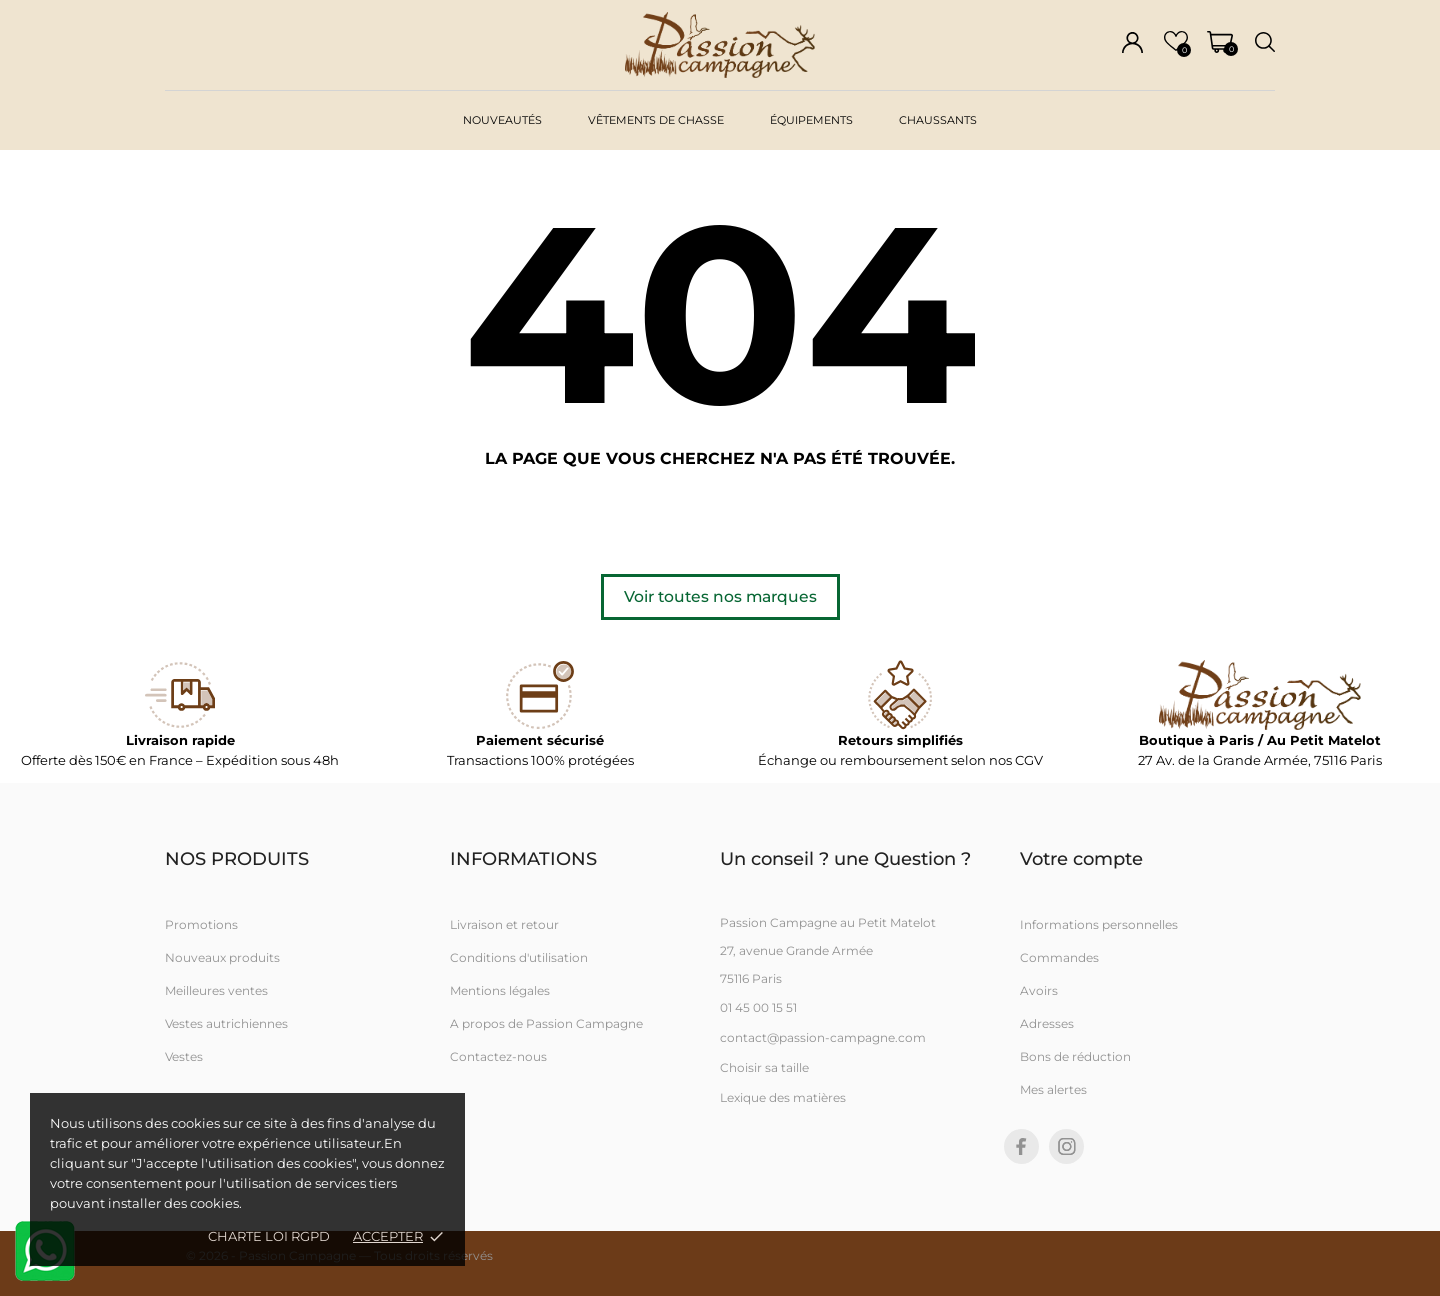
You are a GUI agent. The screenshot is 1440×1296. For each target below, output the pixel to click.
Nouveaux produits (222, 957)
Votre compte (1081, 859)
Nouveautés (502, 120)
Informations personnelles (1099, 924)
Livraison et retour (504, 924)
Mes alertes (1053, 1089)
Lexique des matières (783, 1097)
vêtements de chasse (656, 120)
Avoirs (1039, 990)
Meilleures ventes (216, 990)
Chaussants (938, 120)
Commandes (1059, 957)
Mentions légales (500, 990)
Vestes (184, 1056)
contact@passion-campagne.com (823, 1037)
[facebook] (1021, 1146)
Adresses (1047, 1023)
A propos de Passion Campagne (546, 1023)
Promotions (201, 924)
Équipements (811, 120)
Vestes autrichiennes (226, 1023)
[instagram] (1067, 1146)
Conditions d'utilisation (519, 957)
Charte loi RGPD (269, 1236)
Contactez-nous (498, 1056)
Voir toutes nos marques (720, 596)
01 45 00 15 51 (758, 1007)
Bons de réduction (1075, 1056)
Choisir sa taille (764, 1067)
